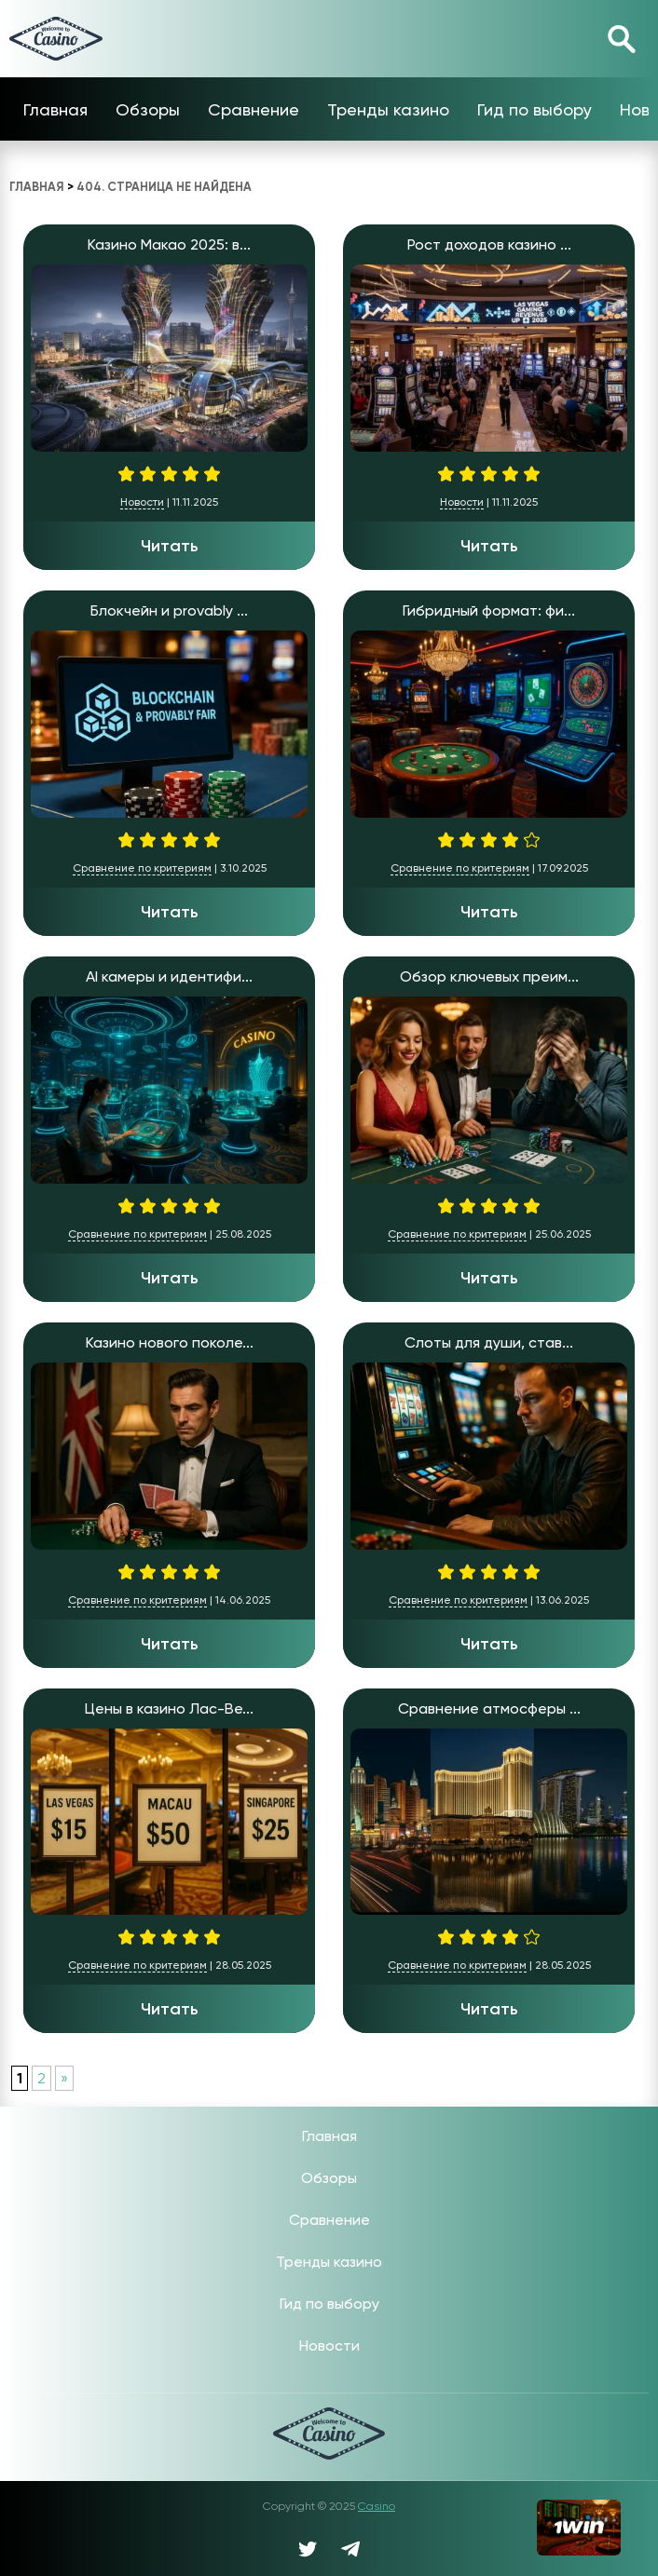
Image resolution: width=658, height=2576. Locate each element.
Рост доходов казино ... (489, 244)
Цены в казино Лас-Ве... (169, 1708)
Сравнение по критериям (142, 867)
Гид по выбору (534, 109)
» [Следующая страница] (64, 2078)
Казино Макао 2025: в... (169, 244)
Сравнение (253, 109)
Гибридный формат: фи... (489, 610)
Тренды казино (388, 109)
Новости (142, 501)
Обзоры (148, 109)
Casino (376, 2506)
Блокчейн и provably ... (169, 610)
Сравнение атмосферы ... (489, 1708)
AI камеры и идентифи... (169, 976)
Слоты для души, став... (488, 1342)
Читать (170, 546)
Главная (55, 109)
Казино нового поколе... (170, 1342)
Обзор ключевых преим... (489, 976)
